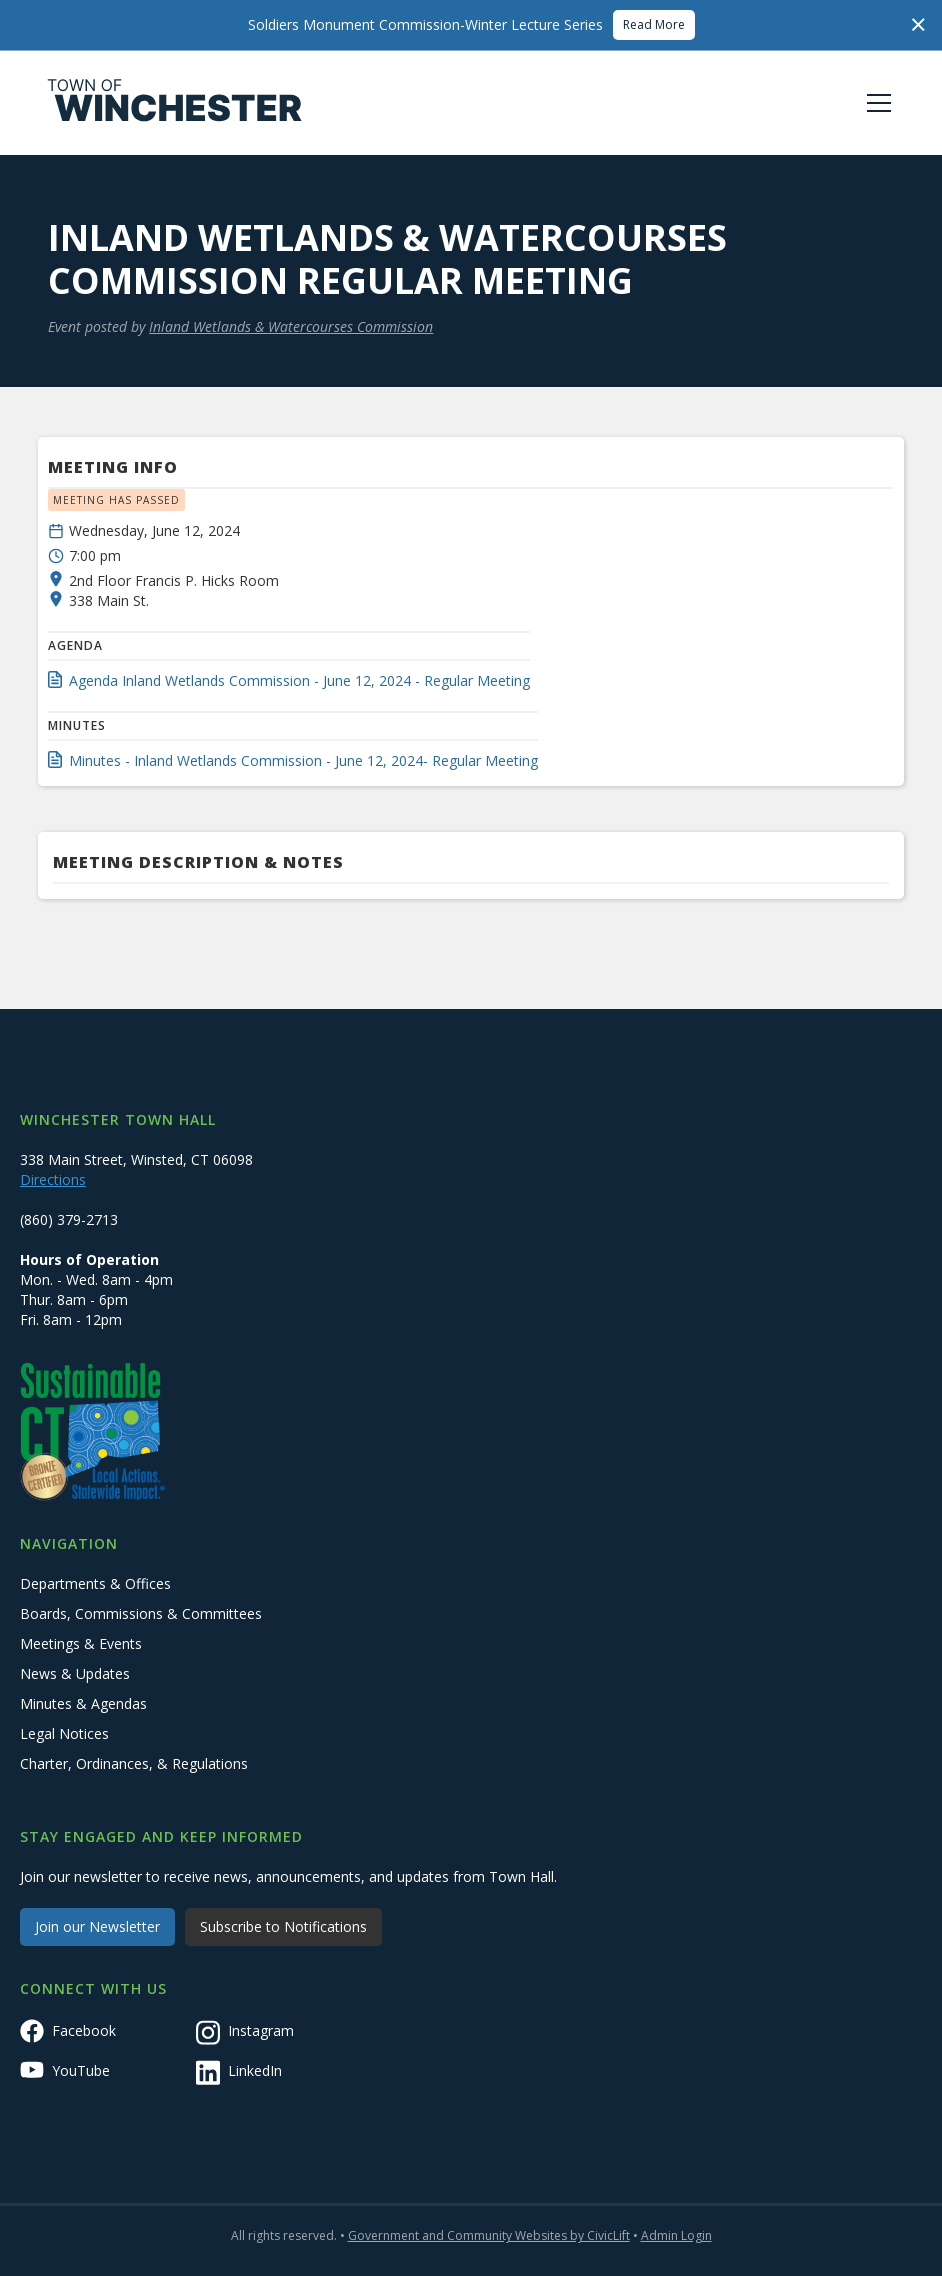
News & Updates (75, 1673)
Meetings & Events (81, 1643)
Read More (654, 24)
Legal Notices (64, 1733)
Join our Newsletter (97, 1926)
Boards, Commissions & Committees (141, 1613)
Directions (53, 1179)
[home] (175, 103)
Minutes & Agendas (83, 1703)
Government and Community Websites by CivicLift (489, 2235)
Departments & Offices (95, 1583)
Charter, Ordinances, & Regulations (134, 1763)
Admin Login (676, 2235)
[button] (875, 103)
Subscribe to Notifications (283, 1926)
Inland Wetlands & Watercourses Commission (291, 326)
